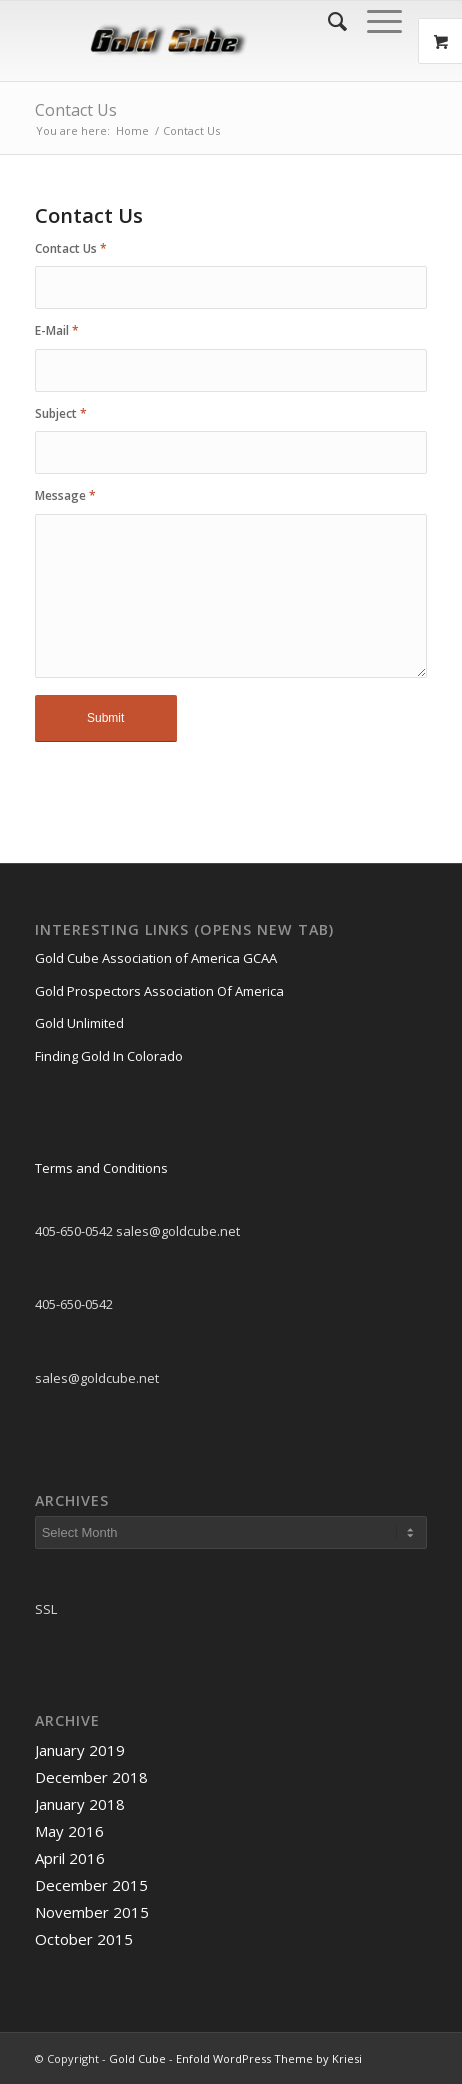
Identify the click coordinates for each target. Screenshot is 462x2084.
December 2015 (91, 1885)
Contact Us (76, 110)
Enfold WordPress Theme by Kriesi (269, 2058)
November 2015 (92, 1912)
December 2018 (91, 1777)
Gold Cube (137, 2058)
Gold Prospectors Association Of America (159, 991)
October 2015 (84, 1939)
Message (65, 495)
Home (132, 130)
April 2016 (70, 1858)
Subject (61, 413)
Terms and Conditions (101, 1168)
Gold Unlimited (79, 1023)
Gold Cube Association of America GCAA (156, 958)
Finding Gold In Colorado (109, 1056)
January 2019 (80, 1750)
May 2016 (69, 1831)
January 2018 (80, 1804)
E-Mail (57, 330)
